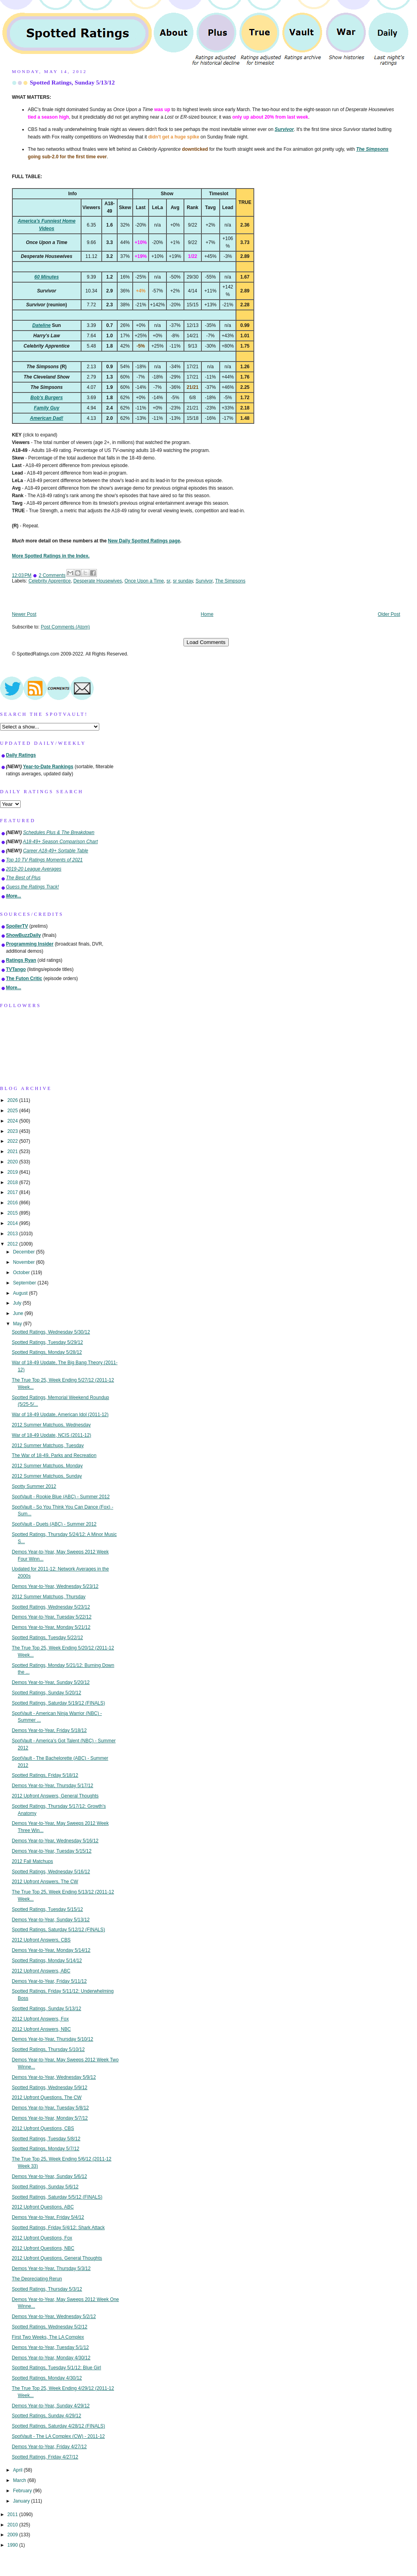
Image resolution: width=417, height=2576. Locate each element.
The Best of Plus (23, 877)
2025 (13, 1110)
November (24, 1262)
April (18, 2470)
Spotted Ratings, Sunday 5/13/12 (72, 82)
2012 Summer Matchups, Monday (47, 1466)
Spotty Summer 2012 (34, 1486)
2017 (13, 1192)
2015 (13, 1213)
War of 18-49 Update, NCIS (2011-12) (51, 1435)
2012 (13, 1244)
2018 (13, 1182)
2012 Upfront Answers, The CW (45, 1881)
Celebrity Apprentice (50, 581)
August (21, 1293)
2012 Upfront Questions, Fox (42, 2238)
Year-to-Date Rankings (48, 766)
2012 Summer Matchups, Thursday (49, 1596)
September (25, 1283)
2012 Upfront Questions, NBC (43, 2248)
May (18, 1323)
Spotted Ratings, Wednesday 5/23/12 (51, 1607)
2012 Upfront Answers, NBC (41, 2029)
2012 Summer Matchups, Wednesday (51, 1425)
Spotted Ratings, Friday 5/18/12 (45, 1775)
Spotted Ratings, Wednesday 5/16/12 (51, 1871)
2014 (13, 1223)
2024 (13, 1121)
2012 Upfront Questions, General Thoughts (57, 2258)
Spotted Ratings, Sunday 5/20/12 (46, 1693)
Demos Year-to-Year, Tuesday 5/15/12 (52, 1851)
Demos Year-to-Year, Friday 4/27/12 (49, 2446)
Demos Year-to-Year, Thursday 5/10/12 (52, 2039)
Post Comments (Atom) (65, 627)
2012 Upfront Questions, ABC (43, 2207)
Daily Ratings (21, 755)
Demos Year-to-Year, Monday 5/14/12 (51, 1950)
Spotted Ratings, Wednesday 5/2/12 (49, 2327)
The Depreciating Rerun (37, 2279)
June (19, 1313)
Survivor (203, 581)
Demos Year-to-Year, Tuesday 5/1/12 (50, 2347)
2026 (13, 1100)
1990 (13, 2545)
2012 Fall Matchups (32, 1861)
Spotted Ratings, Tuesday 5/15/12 (47, 1909)
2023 (13, 1131)
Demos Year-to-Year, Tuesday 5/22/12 (52, 1617)
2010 (13, 2525)
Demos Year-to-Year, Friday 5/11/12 (49, 1981)
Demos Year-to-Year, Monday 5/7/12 (50, 2118)
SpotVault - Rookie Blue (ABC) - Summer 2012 (61, 1496)
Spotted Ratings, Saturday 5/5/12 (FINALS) (57, 2197)
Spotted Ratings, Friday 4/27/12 (45, 2457)
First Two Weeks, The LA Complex (48, 2337)
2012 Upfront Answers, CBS (41, 1940)
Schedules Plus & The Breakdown (59, 832)
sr (168, 581)
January (22, 2501)
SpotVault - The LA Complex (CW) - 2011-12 (58, 2436)
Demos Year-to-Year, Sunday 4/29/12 (51, 2406)
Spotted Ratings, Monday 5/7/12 (45, 2148)
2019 (13, 1172)
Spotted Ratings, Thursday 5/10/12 (48, 2049)
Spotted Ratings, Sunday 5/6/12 (45, 2187)
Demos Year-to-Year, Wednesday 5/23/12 (55, 1586)
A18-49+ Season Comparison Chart (60, 841)
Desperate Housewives (97, 581)
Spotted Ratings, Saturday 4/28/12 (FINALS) (58, 2426)
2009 (13, 2535)
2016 (13, 1202)
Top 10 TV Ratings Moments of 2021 (44, 860)
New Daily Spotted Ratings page (144, 541)
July (18, 1303)
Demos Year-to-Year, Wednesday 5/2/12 (54, 2316)
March (20, 2480)
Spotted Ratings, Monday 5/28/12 (47, 1352)
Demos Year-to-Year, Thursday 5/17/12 (52, 1785)
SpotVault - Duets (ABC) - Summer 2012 (54, 1524)
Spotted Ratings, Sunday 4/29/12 (46, 2415)
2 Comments (52, 575)
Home (207, 614)
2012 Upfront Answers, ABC (41, 1971)
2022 (13, 1141)
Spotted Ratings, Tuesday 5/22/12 (47, 1637)
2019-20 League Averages (34, 869)
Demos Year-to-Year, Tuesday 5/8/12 (50, 2108)
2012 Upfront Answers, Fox (40, 2019)
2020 (13, 1162)
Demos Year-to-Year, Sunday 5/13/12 (51, 1919)
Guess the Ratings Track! (32, 887)
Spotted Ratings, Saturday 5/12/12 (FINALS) (58, 1929)
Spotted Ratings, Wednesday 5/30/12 (51, 1332)
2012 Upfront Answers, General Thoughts (55, 1796)
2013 (13, 1233)
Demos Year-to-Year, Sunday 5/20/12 (51, 1682)
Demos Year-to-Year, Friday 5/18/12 (49, 1730)
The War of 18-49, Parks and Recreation (54, 1455)
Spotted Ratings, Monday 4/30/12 (47, 2378)
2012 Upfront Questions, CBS (43, 2128)
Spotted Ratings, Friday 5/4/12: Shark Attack (58, 2227)
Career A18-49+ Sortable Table (55, 851)
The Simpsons (230, 581)
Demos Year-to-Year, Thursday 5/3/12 (51, 2268)
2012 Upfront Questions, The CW (47, 2097)
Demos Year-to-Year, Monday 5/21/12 (51, 1627)
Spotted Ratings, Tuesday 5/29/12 (47, 1342)
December (24, 1252)
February (23, 2490)
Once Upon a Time (144, 581)
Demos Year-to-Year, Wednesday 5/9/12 (54, 2077)
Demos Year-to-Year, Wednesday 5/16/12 (55, 1841)
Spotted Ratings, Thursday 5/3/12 (47, 2289)
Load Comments (206, 642)
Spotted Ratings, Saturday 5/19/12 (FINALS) (58, 1703)
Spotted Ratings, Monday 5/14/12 (47, 1960)
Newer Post (24, 614)
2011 (13, 2514)
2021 (13, 1151)
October (22, 1272)
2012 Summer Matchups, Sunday (47, 1476)
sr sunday (183, 581)
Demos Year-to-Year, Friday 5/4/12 (48, 2217)
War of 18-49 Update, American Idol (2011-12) (60, 1414)
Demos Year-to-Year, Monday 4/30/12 (51, 2358)
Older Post (389, 614)
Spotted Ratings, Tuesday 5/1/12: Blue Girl (56, 2367)
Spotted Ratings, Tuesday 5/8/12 (46, 2139)
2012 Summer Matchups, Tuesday (48, 1445)
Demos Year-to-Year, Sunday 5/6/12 (49, 2176)
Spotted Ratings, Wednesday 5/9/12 (49, 2087)
